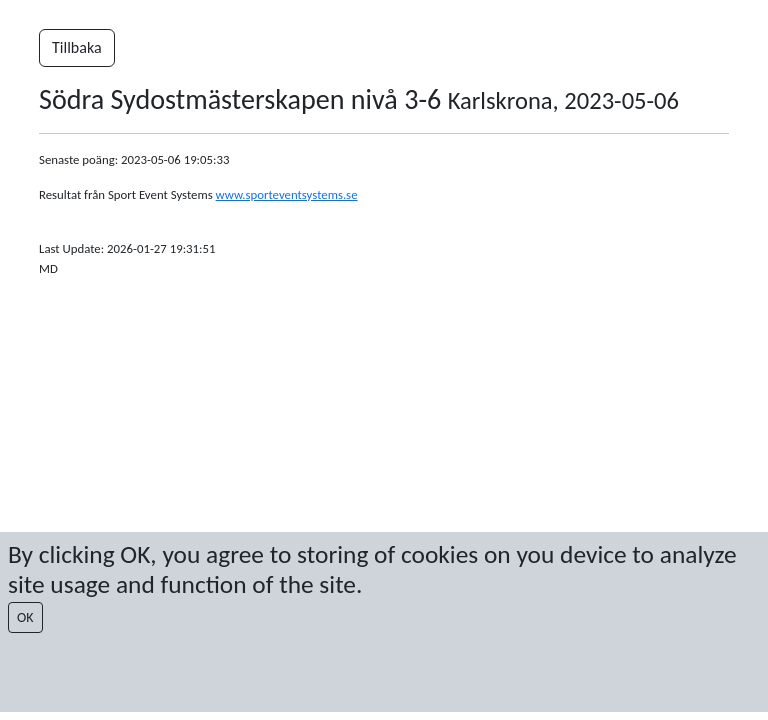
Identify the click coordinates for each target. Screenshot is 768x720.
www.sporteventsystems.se (287, 194)
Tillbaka (77, 47)
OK (25, 617)
